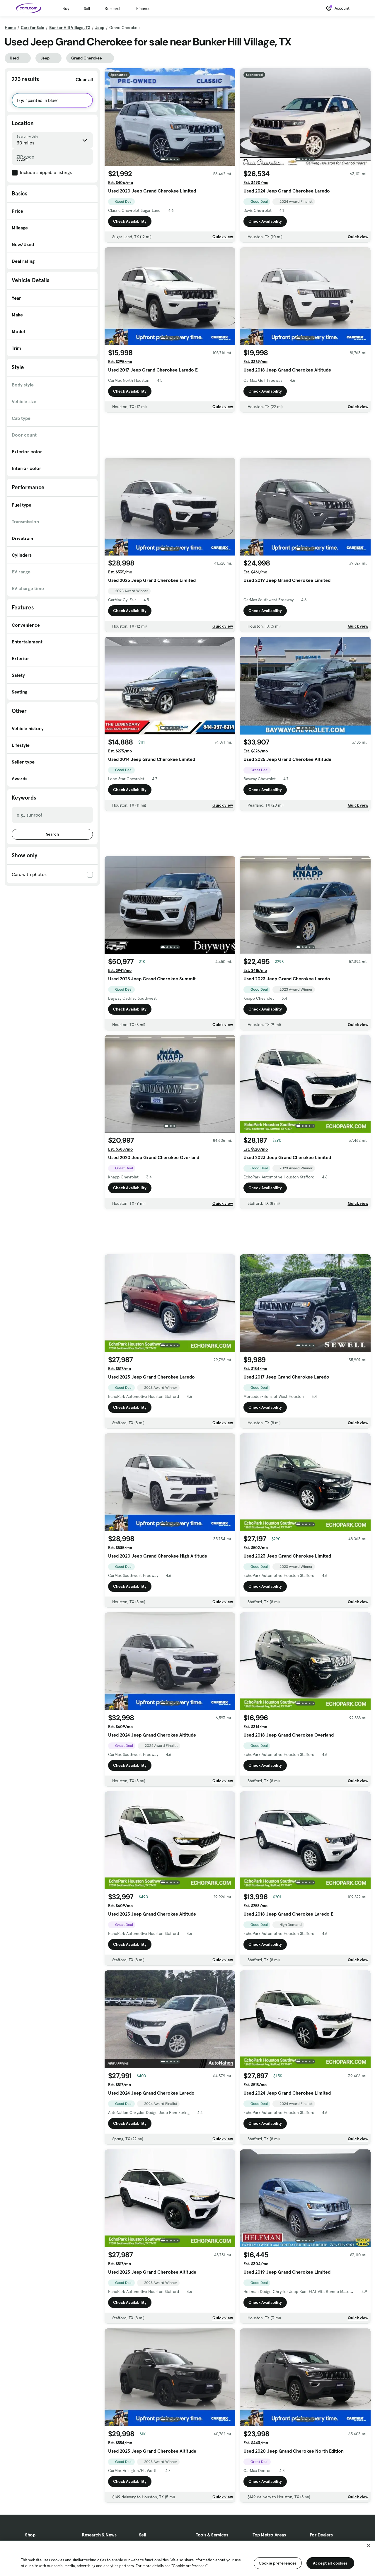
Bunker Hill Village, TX (69, 27)
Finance (143, 8)
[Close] (368, 2545)
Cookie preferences (278, 2563)
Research (113, 8)
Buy (65, 8)
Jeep (99, 27)
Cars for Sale (32, 27)
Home (10, 27)
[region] (187, 2558)
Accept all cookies (330, 2563)
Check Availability (129, 221)
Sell (87, 8)
